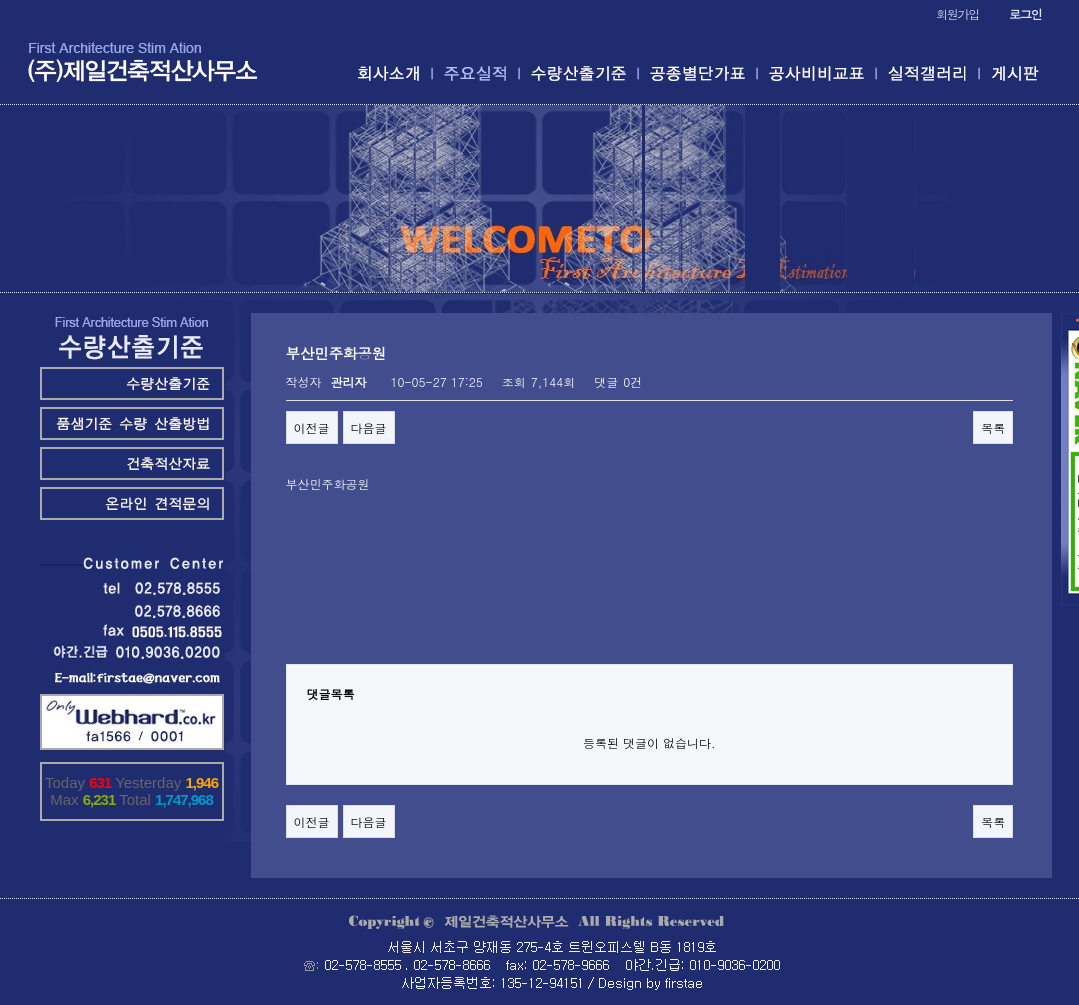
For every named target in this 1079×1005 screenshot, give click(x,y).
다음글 (369, 427)
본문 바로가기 (0, 0)
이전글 (312, 427)
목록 (993, 427)
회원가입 (957, 13)
